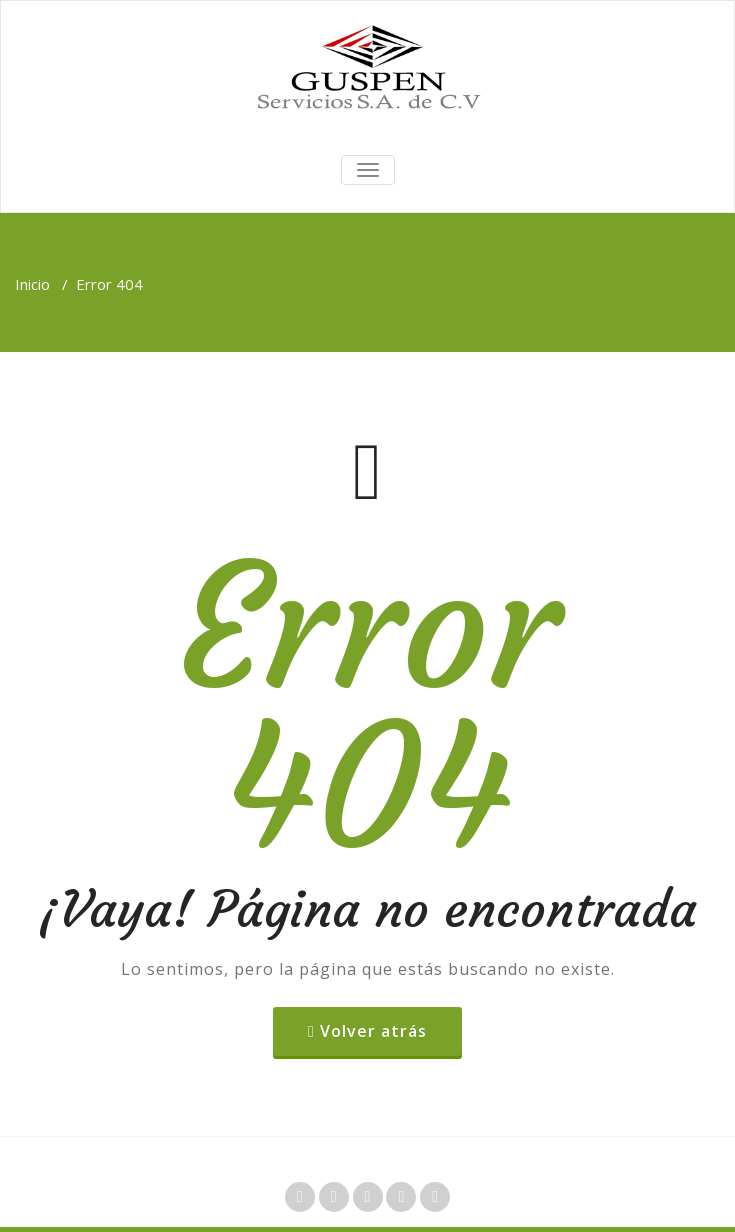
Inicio (32, 284)
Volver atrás (373, 1031)
